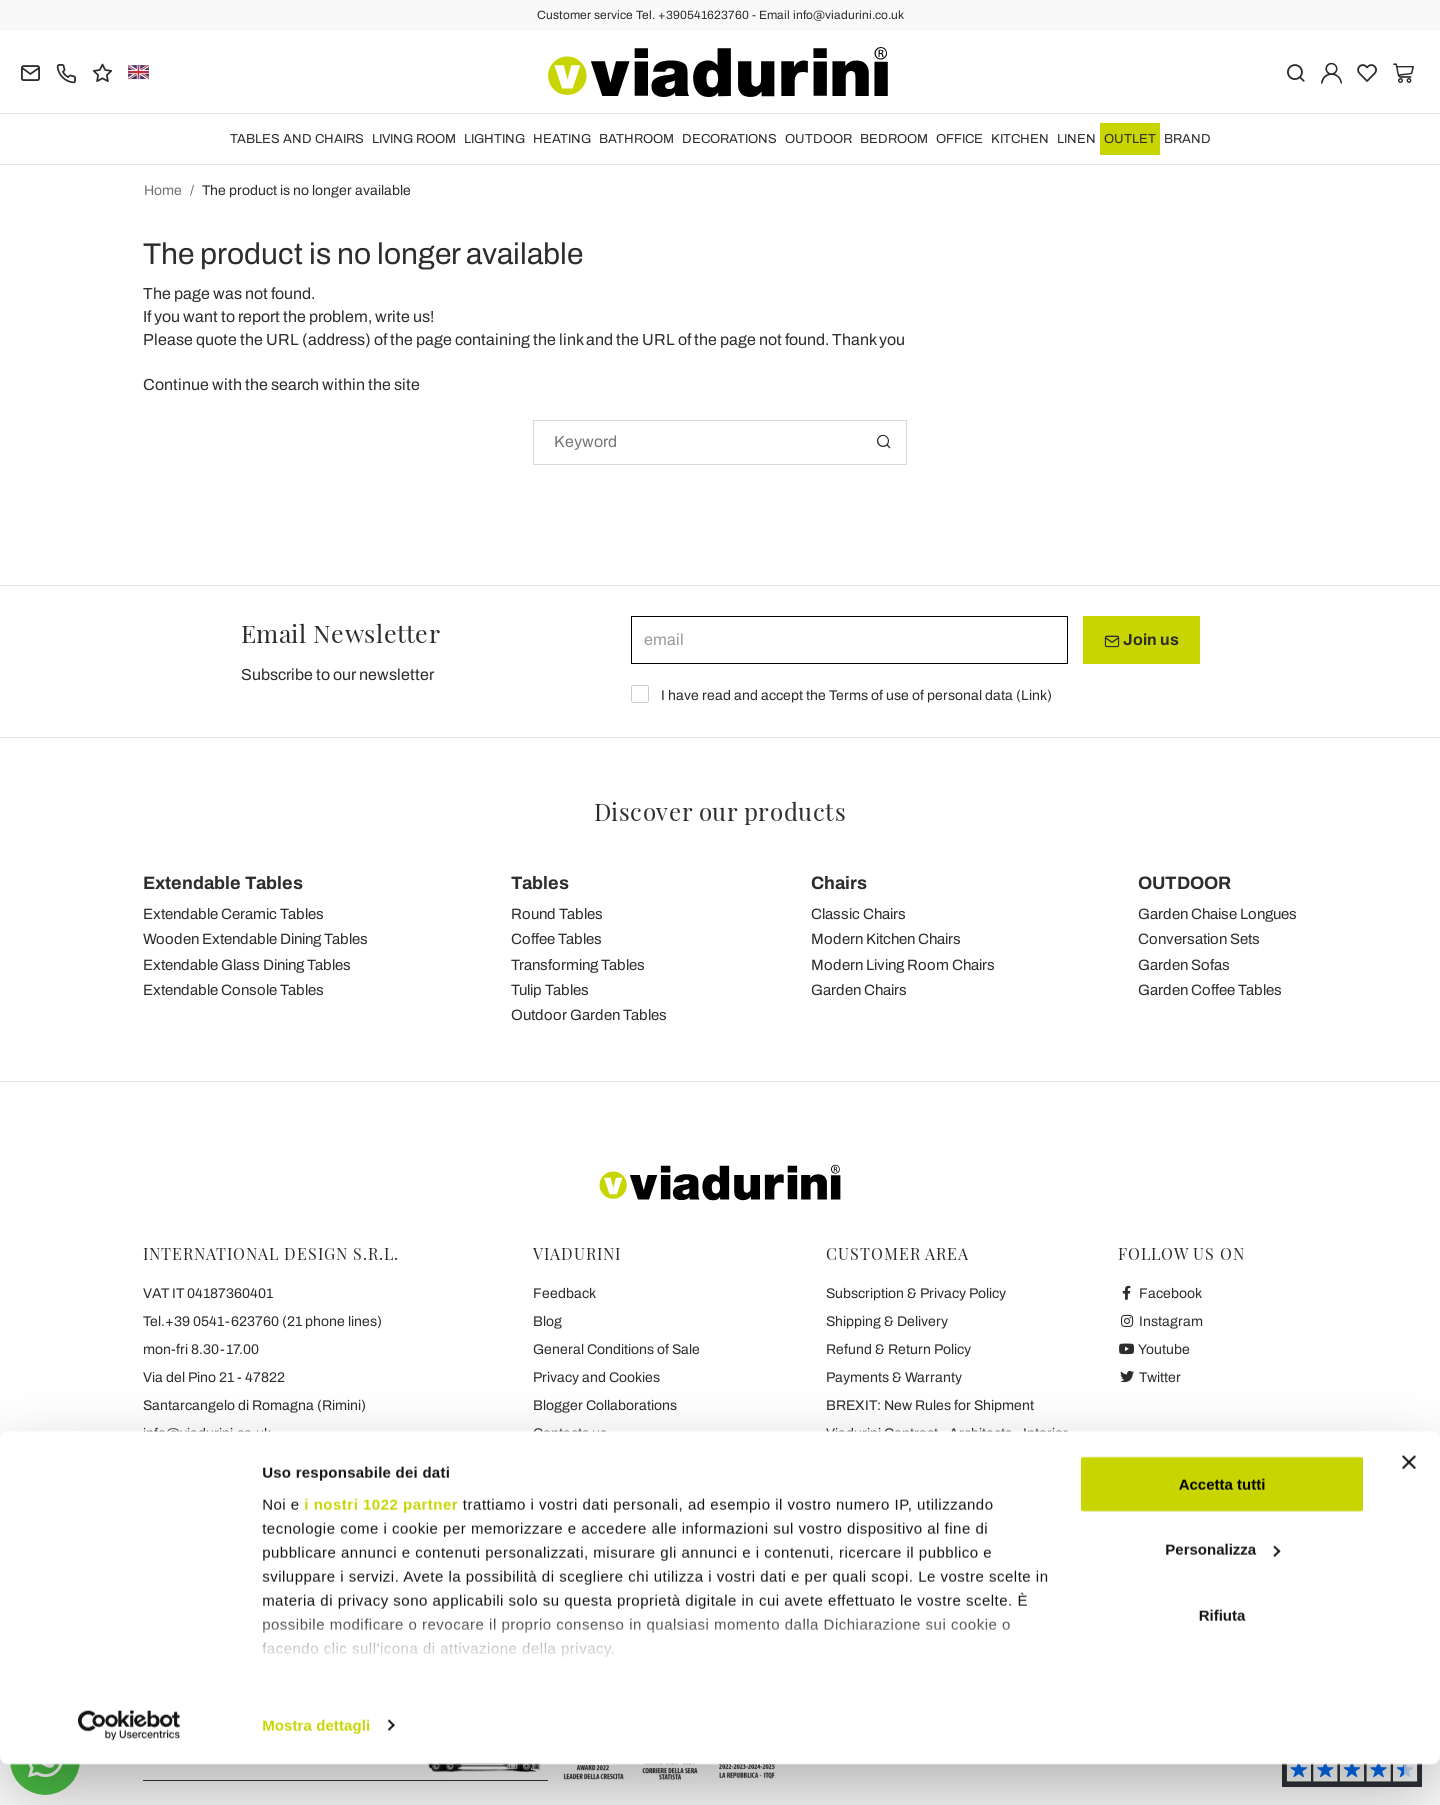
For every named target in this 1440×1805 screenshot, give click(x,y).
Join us (1141, 640)
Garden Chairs (859, 990)
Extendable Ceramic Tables (233, 914)
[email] (849, 640)
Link (1034, 695)
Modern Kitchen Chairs (886, 939)
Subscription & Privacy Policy (916, 1293)
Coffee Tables (556, 939)
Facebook (1160, 1293)
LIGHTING (494, 139)
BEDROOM (894, 139)
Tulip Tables (550, 990)
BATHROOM (636, 139)
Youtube (1154, 1349)
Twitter (1149, 1377)
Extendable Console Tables (233, 990)
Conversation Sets (1199, 939)
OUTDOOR (818, 139)
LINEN (1076, 139)
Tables (540, 883)
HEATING (562, 139)
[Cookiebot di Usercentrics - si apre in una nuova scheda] (129, 1766)
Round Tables (557, 914)
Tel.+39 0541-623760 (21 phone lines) (262, 1321)
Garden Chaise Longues (1217, 914)
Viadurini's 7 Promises (602, 1461)
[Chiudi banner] (1409, 1503)
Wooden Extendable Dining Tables (255, 939)
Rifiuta (1222, 1655)
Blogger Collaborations (605, 1405)
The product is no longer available (306, 190)
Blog (547, 1321)
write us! (404, 316)
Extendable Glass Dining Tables (247, 965)
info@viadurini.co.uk (207, 1433)
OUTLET (1130, 139)
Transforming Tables (578, 965)
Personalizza (1222, 1590)
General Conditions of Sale (616, 1349)
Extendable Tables (223, 883)
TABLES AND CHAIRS (297, 139)
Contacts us (570, 1433)
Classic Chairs (858, 914)
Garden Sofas (1184, 965)
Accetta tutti (1222, 1524)
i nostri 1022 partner (381, 1544)
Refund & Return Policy (898, 1349)
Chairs (839, 883)
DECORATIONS (729, 139)
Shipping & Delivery (887, 1321)
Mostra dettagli (316, 1765)
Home (163, 190)
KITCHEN (1020, 139)
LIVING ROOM (414, 139)
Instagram (1160, 1321)
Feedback (564, 1293)
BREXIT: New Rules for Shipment (930, 1405)
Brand (1187, 139)
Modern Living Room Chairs (903, 965)
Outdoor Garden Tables (589, 1015)
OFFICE (959, 139)
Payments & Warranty (894, 1377)
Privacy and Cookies (596, 1377)
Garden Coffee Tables (1210, 990)
